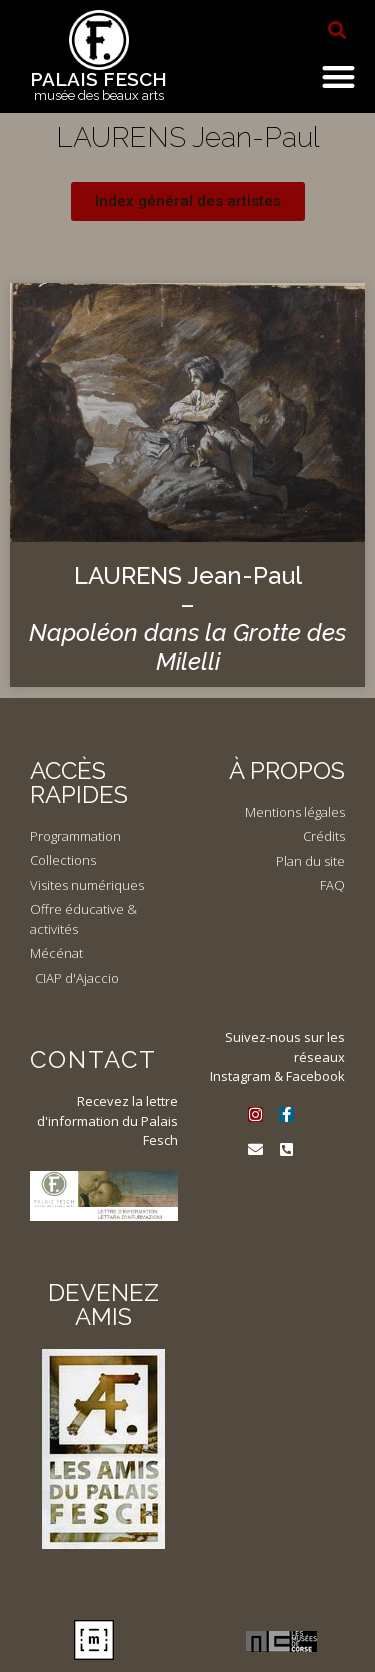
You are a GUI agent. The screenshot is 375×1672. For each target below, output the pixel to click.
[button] (337, 30)
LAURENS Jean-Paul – (187, 618)
